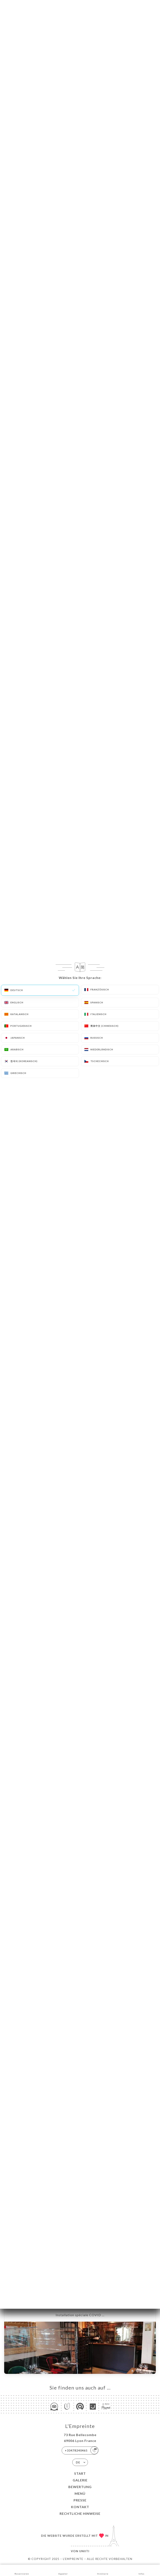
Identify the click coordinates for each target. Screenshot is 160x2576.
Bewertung (80, 2487)
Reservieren (22, 2570)
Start (80, 2473)
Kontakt (80, 2507)
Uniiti (84, 2551)
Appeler (63, 2570)
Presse (80, 2500)
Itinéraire (102, 2570)
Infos (141, 2570)
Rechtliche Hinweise (80, 2513)
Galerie (80, 2480)
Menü (80, 2493)
